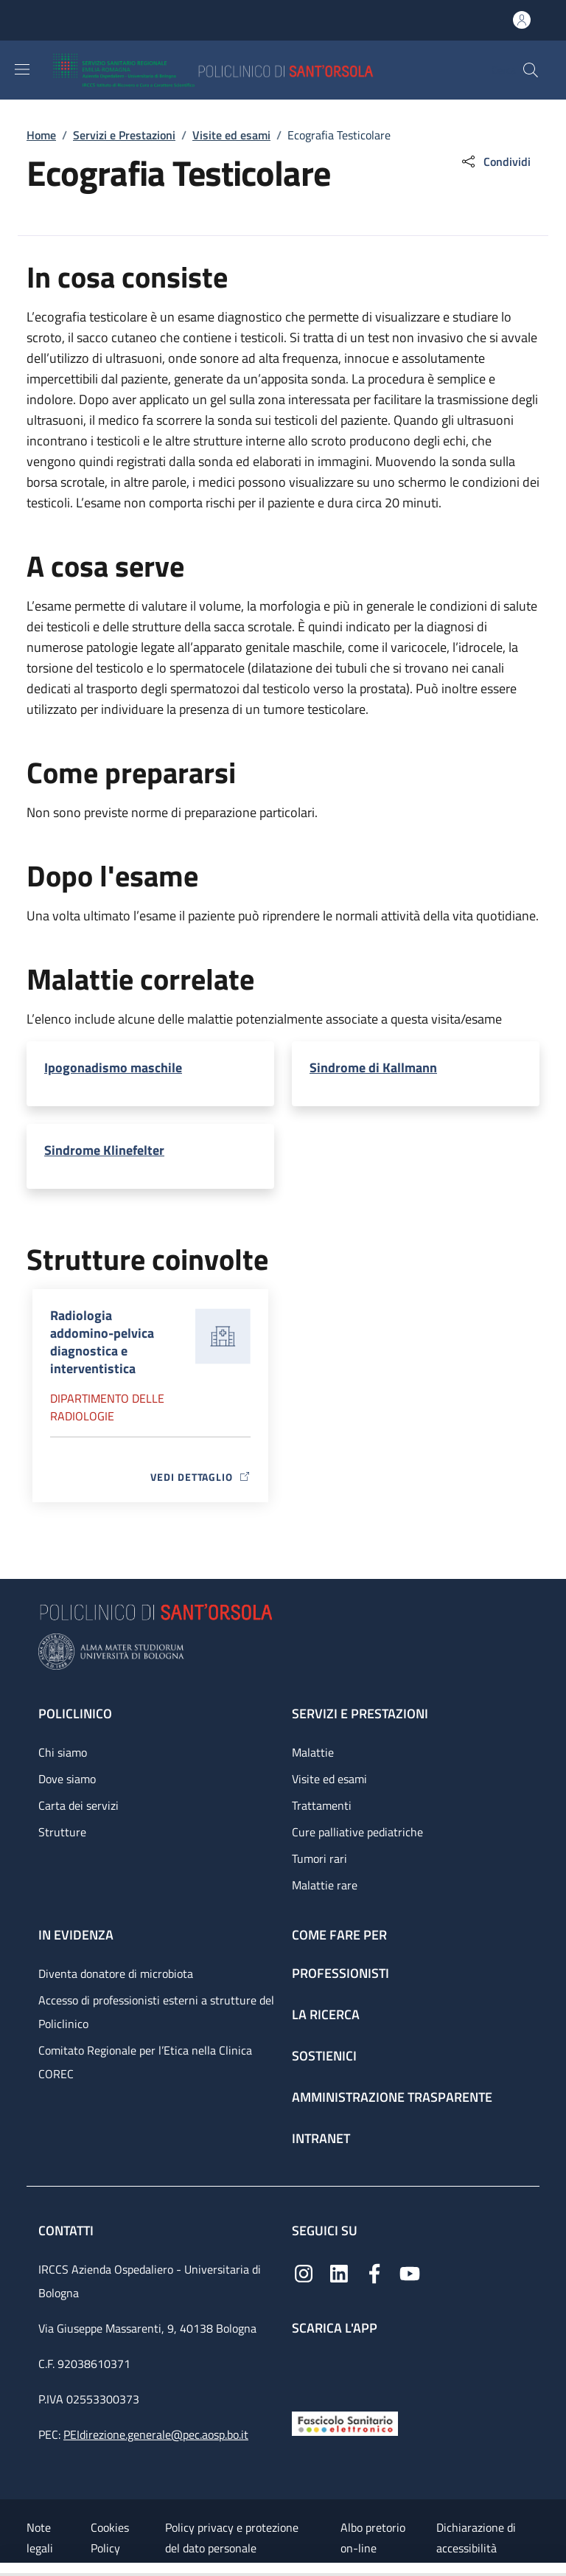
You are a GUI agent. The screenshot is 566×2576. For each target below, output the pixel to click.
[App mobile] (303, 2370)
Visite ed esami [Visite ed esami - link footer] (329, 1779)
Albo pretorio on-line (372, 2537)
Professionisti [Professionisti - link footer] (340, 1973)
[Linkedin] (339, 2272)
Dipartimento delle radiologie (107, 1407)
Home (41, 135)
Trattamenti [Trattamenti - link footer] (322, 1805)
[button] (530, 70)
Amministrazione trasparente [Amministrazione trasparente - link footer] (392, 2097)
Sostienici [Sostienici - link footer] (324, 2056)
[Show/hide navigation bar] (22, 69)
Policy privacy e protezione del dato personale (231, 2537)
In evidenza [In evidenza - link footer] (75, 1935)
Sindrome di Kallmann (373, 1067)
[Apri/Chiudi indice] (7, 2569)
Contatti (67, 2230)
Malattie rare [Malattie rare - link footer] (324, 1885)
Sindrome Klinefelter (104, 1150)
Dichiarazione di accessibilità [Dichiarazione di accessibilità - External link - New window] (476, 2537)
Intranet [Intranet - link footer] (321, 2138)
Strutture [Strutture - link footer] (62, 1832)
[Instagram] (303, 2272)
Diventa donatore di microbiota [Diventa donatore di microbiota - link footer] (115, 1973)
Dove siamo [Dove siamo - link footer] (67, 1779)
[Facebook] (374, 2272)
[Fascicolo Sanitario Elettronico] (345, 2422)
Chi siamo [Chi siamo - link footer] (62, 1752)
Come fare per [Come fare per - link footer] (339, 1935)
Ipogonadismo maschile (113, 1067)
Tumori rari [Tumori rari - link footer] (319, 1858)
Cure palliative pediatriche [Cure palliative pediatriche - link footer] (357, 1832)
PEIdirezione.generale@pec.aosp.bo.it (155, 2434)
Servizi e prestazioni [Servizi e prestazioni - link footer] (360, 1713)
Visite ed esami (231, 135)
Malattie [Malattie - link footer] (313, 1752)
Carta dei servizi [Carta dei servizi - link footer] (78, 1805)
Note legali (40, 2537)
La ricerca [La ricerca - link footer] (326, 2014)
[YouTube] (410, 2272)
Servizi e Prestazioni (124, 135)
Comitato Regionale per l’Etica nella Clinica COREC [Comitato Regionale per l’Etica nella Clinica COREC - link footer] (145, 2062)
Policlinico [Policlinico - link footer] (75, 1713)
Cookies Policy (110, 2537)
